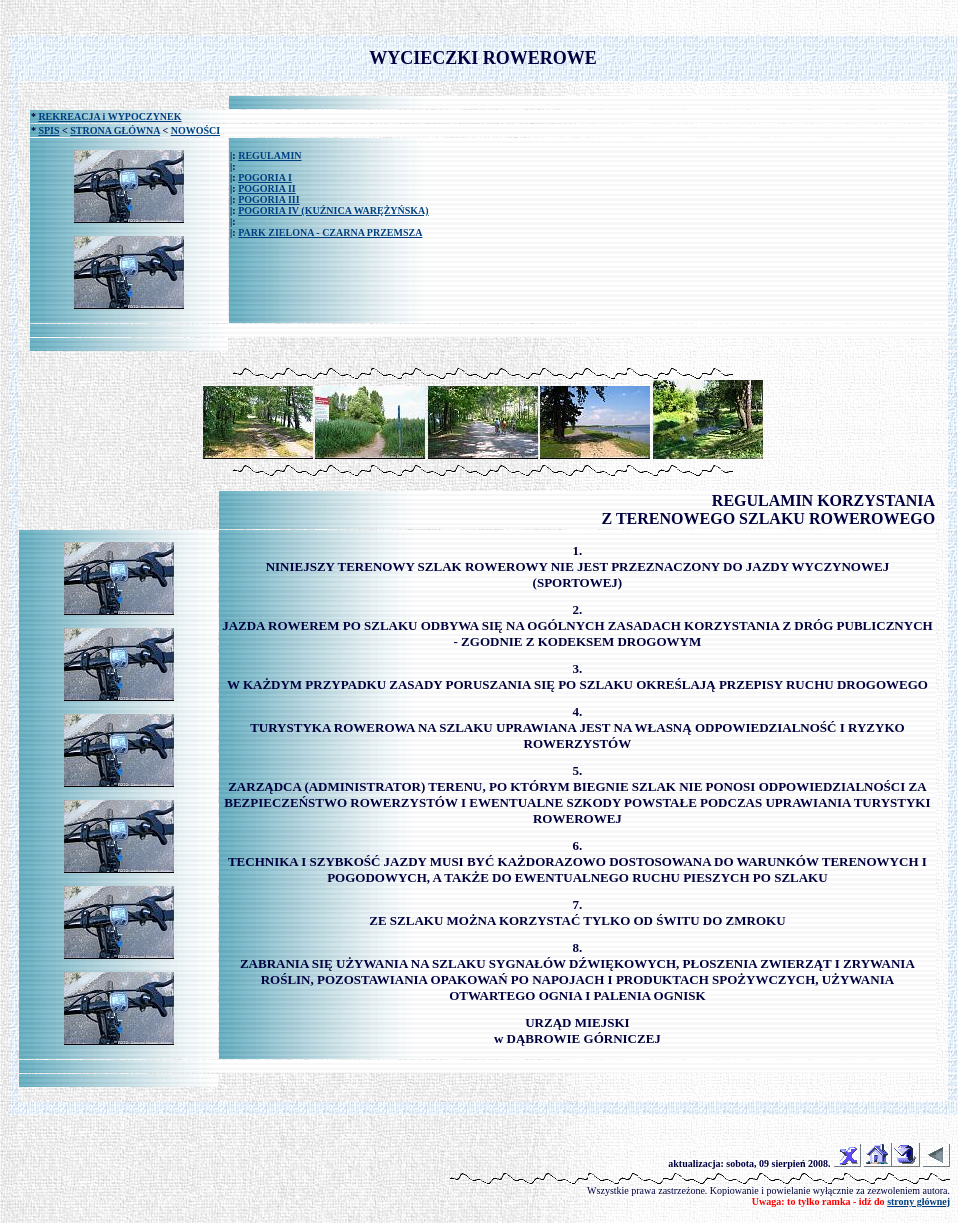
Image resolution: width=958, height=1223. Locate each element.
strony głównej (918, 1201)
